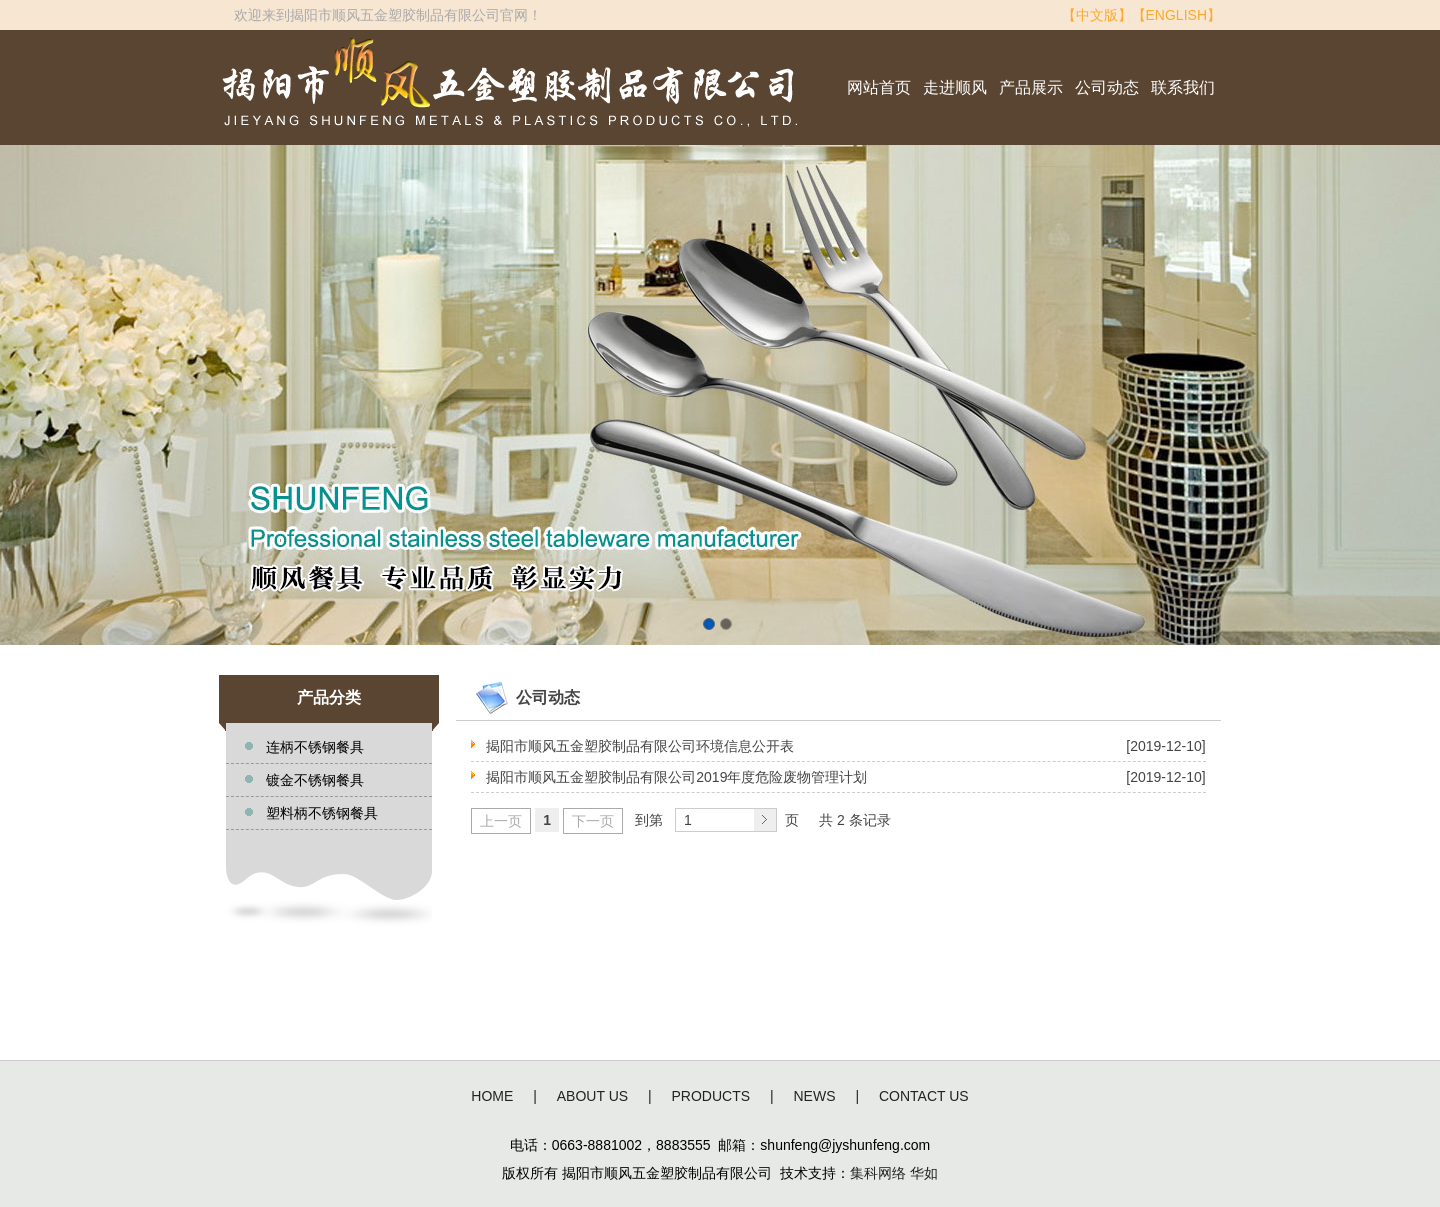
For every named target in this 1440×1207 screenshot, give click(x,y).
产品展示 (1031, 87)
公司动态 (1107, 87)
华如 (924, 1173)
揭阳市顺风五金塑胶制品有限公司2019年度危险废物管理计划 (676, 777)
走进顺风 (955, 87)
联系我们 (1183, 87)
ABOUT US (592, 1096)
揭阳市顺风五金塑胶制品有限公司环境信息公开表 (640, 746)
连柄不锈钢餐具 (315, 747)
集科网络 (878, 1173)
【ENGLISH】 (1176, 15)
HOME (492, 1096)
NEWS (815, 1096)
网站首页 (879, 87)
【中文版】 (1097, 15)
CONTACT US (924, 1096)
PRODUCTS (711, 1096)
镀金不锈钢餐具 (315, 780)
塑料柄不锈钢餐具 (322, 813)
